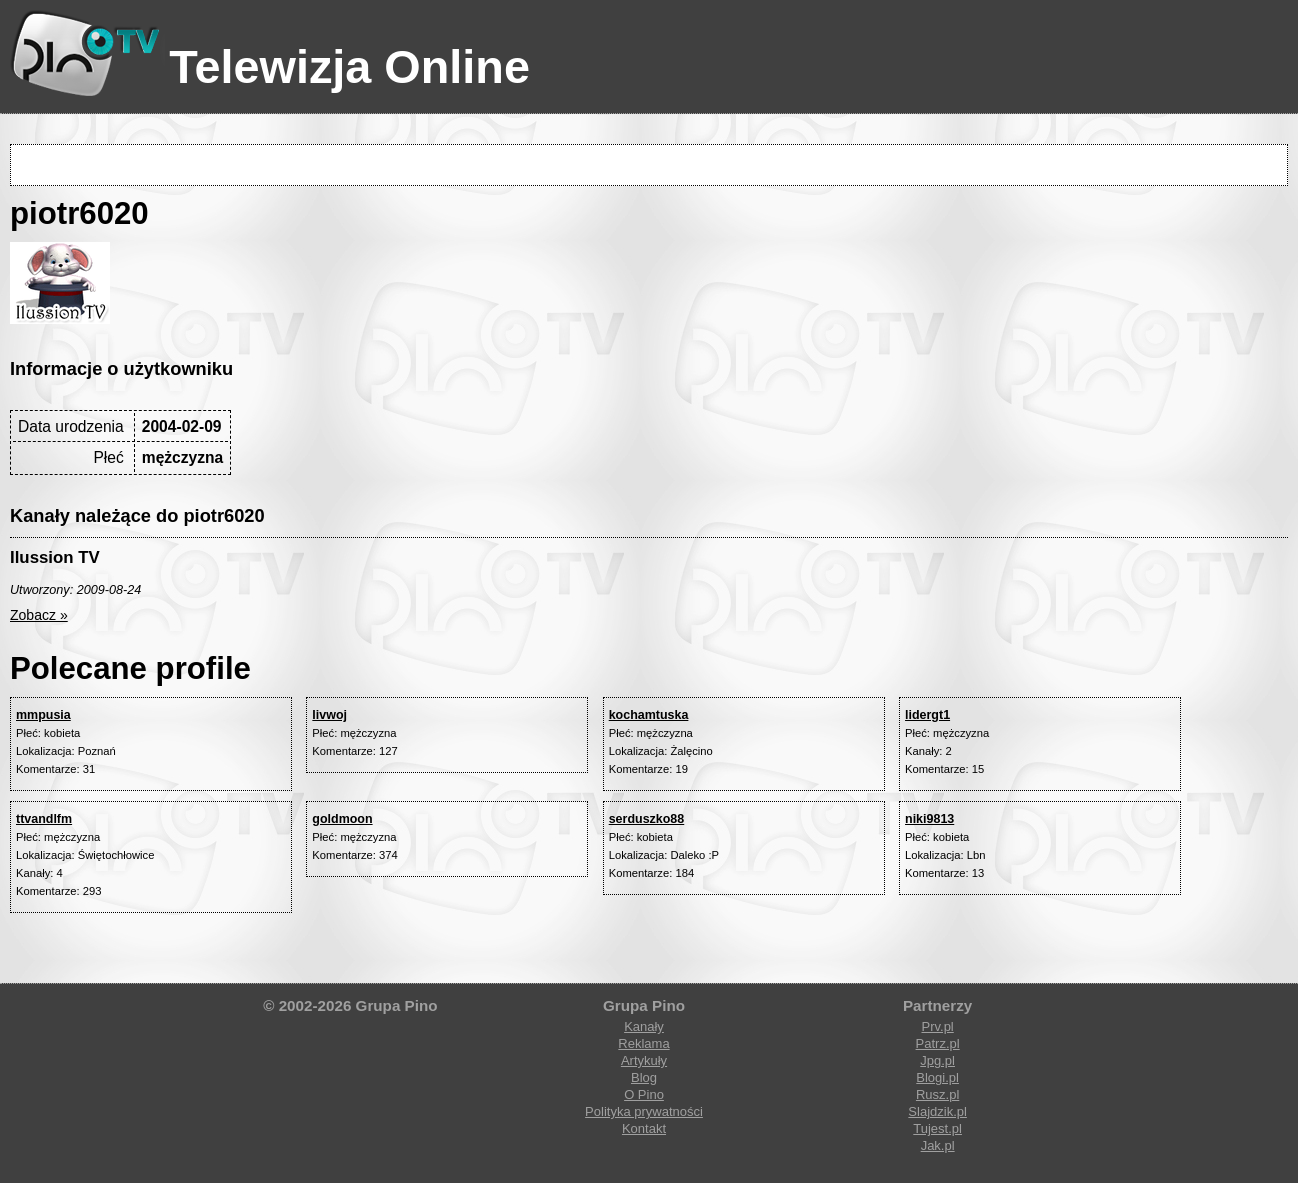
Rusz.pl (937, 1094)
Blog (644, 1077)
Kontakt (644, 1128)
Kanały (644, 1026)
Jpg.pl (937, 1060)
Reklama (643, 1043)
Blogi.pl (937, 1077)
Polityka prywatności (644, 1111)
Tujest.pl (937, 1128)
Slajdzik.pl (937, 1111)
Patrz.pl (938, 1043)
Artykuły (644, 1060)
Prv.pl (937, 1026)
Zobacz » (39, 615)
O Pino (644, 1094)
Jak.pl (938, 1145)
